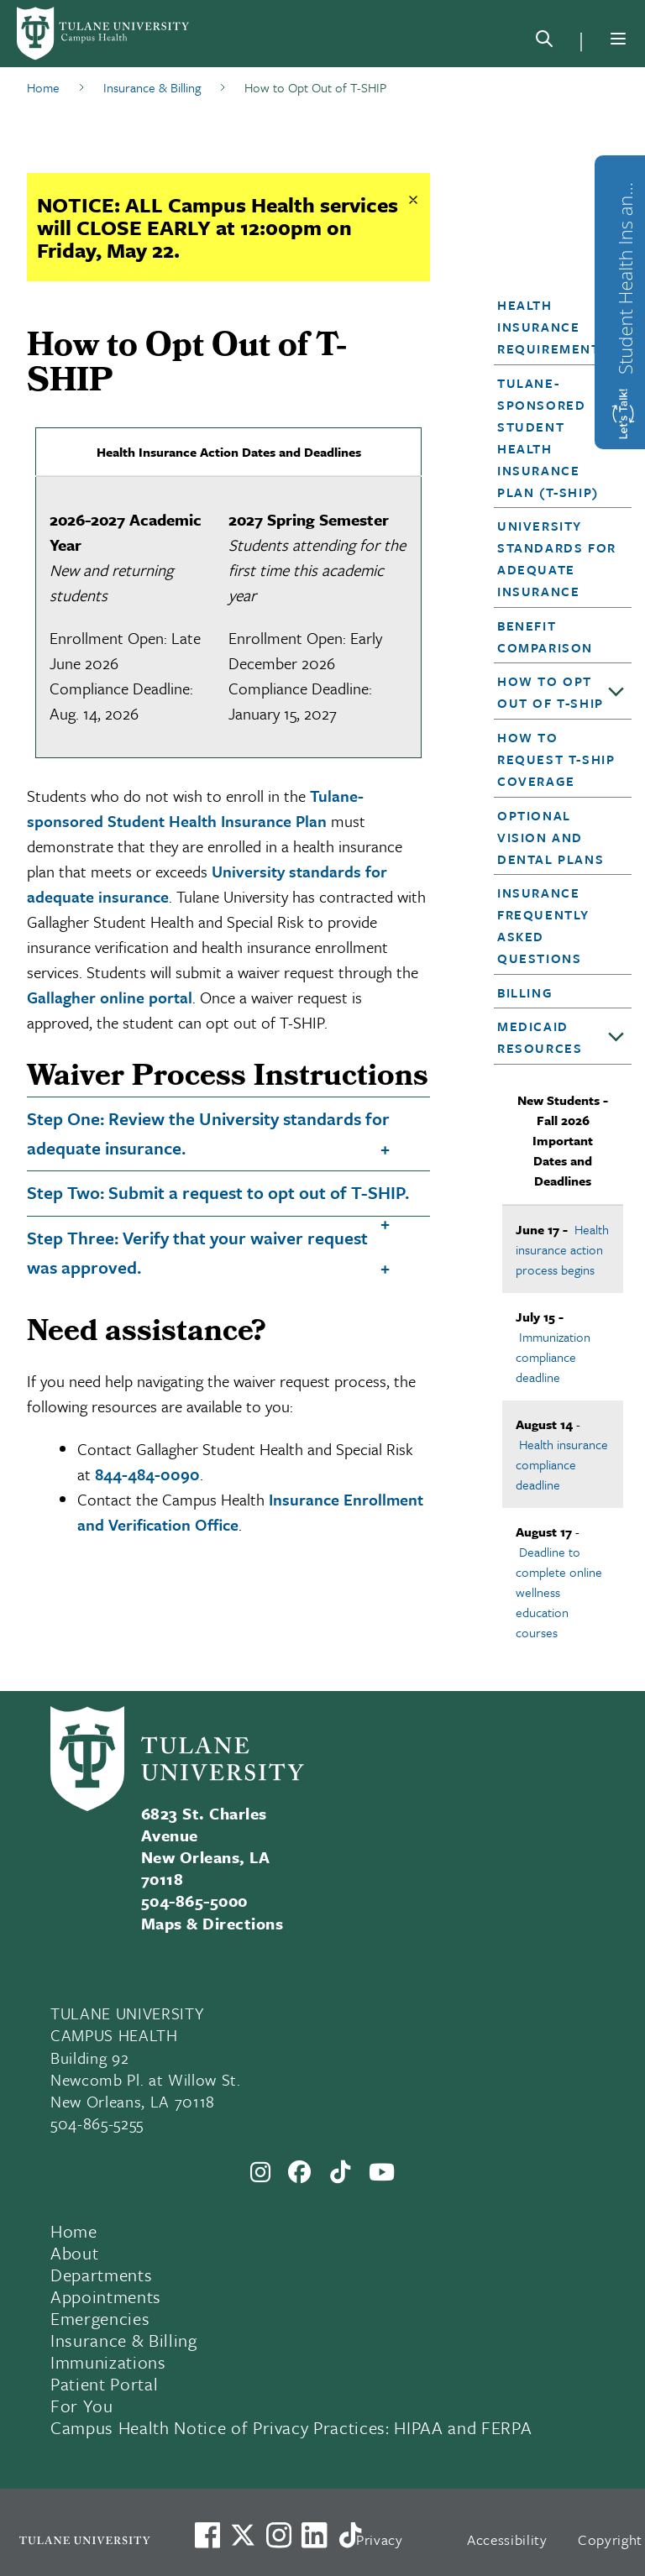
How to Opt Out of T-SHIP (550, 692)
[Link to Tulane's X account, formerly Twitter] (242, 2534)
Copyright (610, 2539)
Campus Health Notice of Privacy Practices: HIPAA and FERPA (291, 2427)
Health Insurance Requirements (553, 327)
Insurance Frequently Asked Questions (543, 925)
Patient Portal (104, 2383)
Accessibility (507, 2539)
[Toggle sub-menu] (616, 692)
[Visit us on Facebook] (207, 2534)
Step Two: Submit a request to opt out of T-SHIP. (218, 1192)
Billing (525, 992)
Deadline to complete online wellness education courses (559, 1591)
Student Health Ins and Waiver (625, 273)
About (74, 2252)
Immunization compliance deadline (553, 1356)
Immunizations (108, 2361)
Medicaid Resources (539, 1037)
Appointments (105, 2296)
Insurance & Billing (123, 2340)
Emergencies (99, 2318)
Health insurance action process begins (562, 1249)
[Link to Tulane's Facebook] (278, 2534)
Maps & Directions (212, 1923)
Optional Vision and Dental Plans (550, 837)
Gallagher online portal (109, 997)
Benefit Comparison (545, 636)
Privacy (379, 2539)
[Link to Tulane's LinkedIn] (314, 2534)
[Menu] (618, 39)
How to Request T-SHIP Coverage (556, 759)
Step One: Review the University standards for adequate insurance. (208, 1133)
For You (81, 2405)
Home (73, 2231)
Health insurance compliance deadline (562, 1464)
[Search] (544, 42)
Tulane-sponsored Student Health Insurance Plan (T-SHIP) (548, 437)
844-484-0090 (147, 1474)
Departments (101, 2274)
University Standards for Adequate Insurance (556, 558)
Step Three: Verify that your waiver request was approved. (197, 1252)
